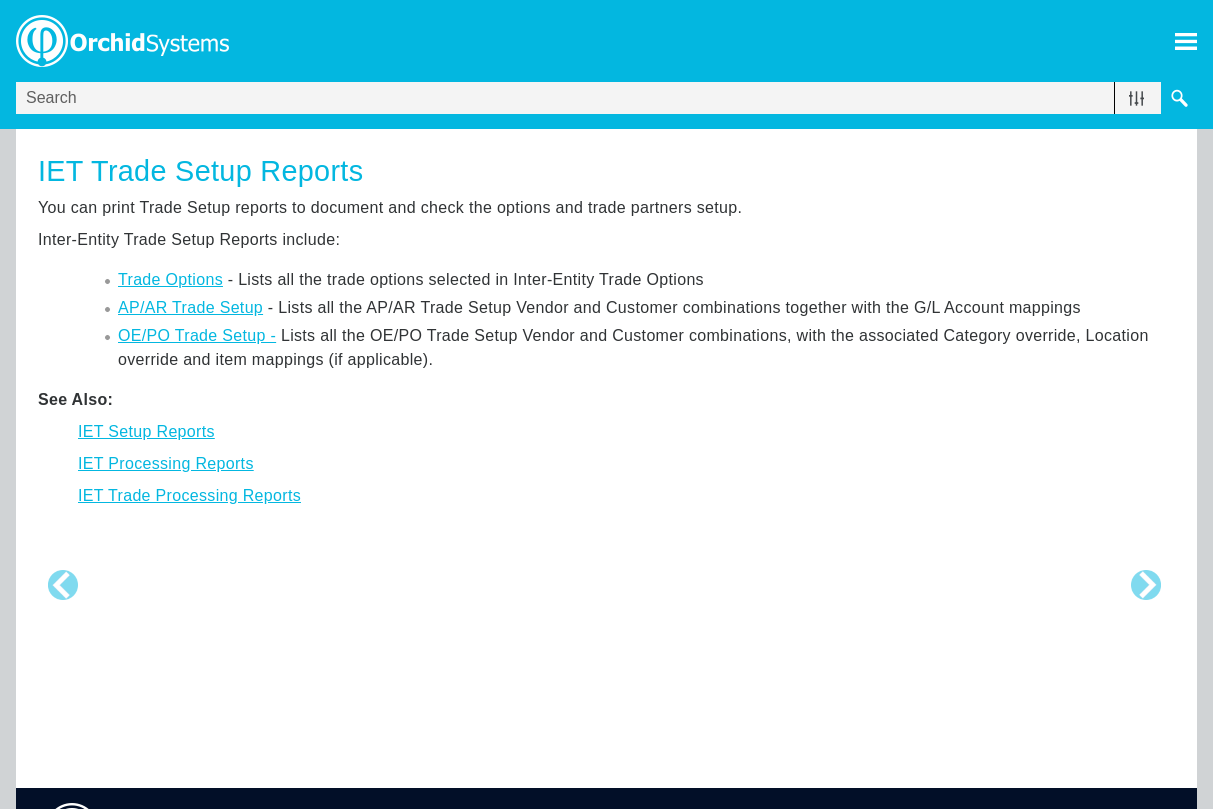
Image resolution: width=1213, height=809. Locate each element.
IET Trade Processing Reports (189, 495)
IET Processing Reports (166, 463)
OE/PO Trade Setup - (197, 335)
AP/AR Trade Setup (190, 307)
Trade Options (170, 279)
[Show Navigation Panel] (1186, 41)
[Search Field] (606, 98)
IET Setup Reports (146, 431)
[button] (1136, 98)
